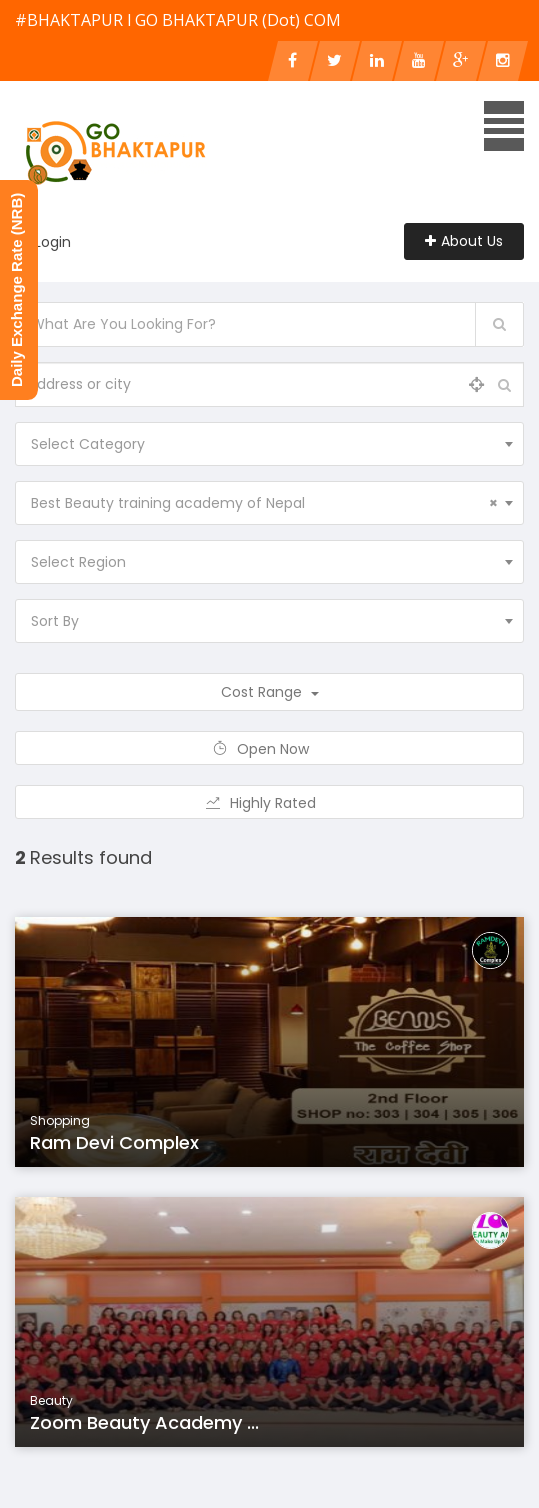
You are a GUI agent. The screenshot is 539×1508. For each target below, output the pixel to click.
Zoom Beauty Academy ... (144, 1422)
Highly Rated (269, 803)
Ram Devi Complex (114, 1142)
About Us (464, 241)
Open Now (269, 749)
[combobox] (269, 444)
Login (53, 242)
